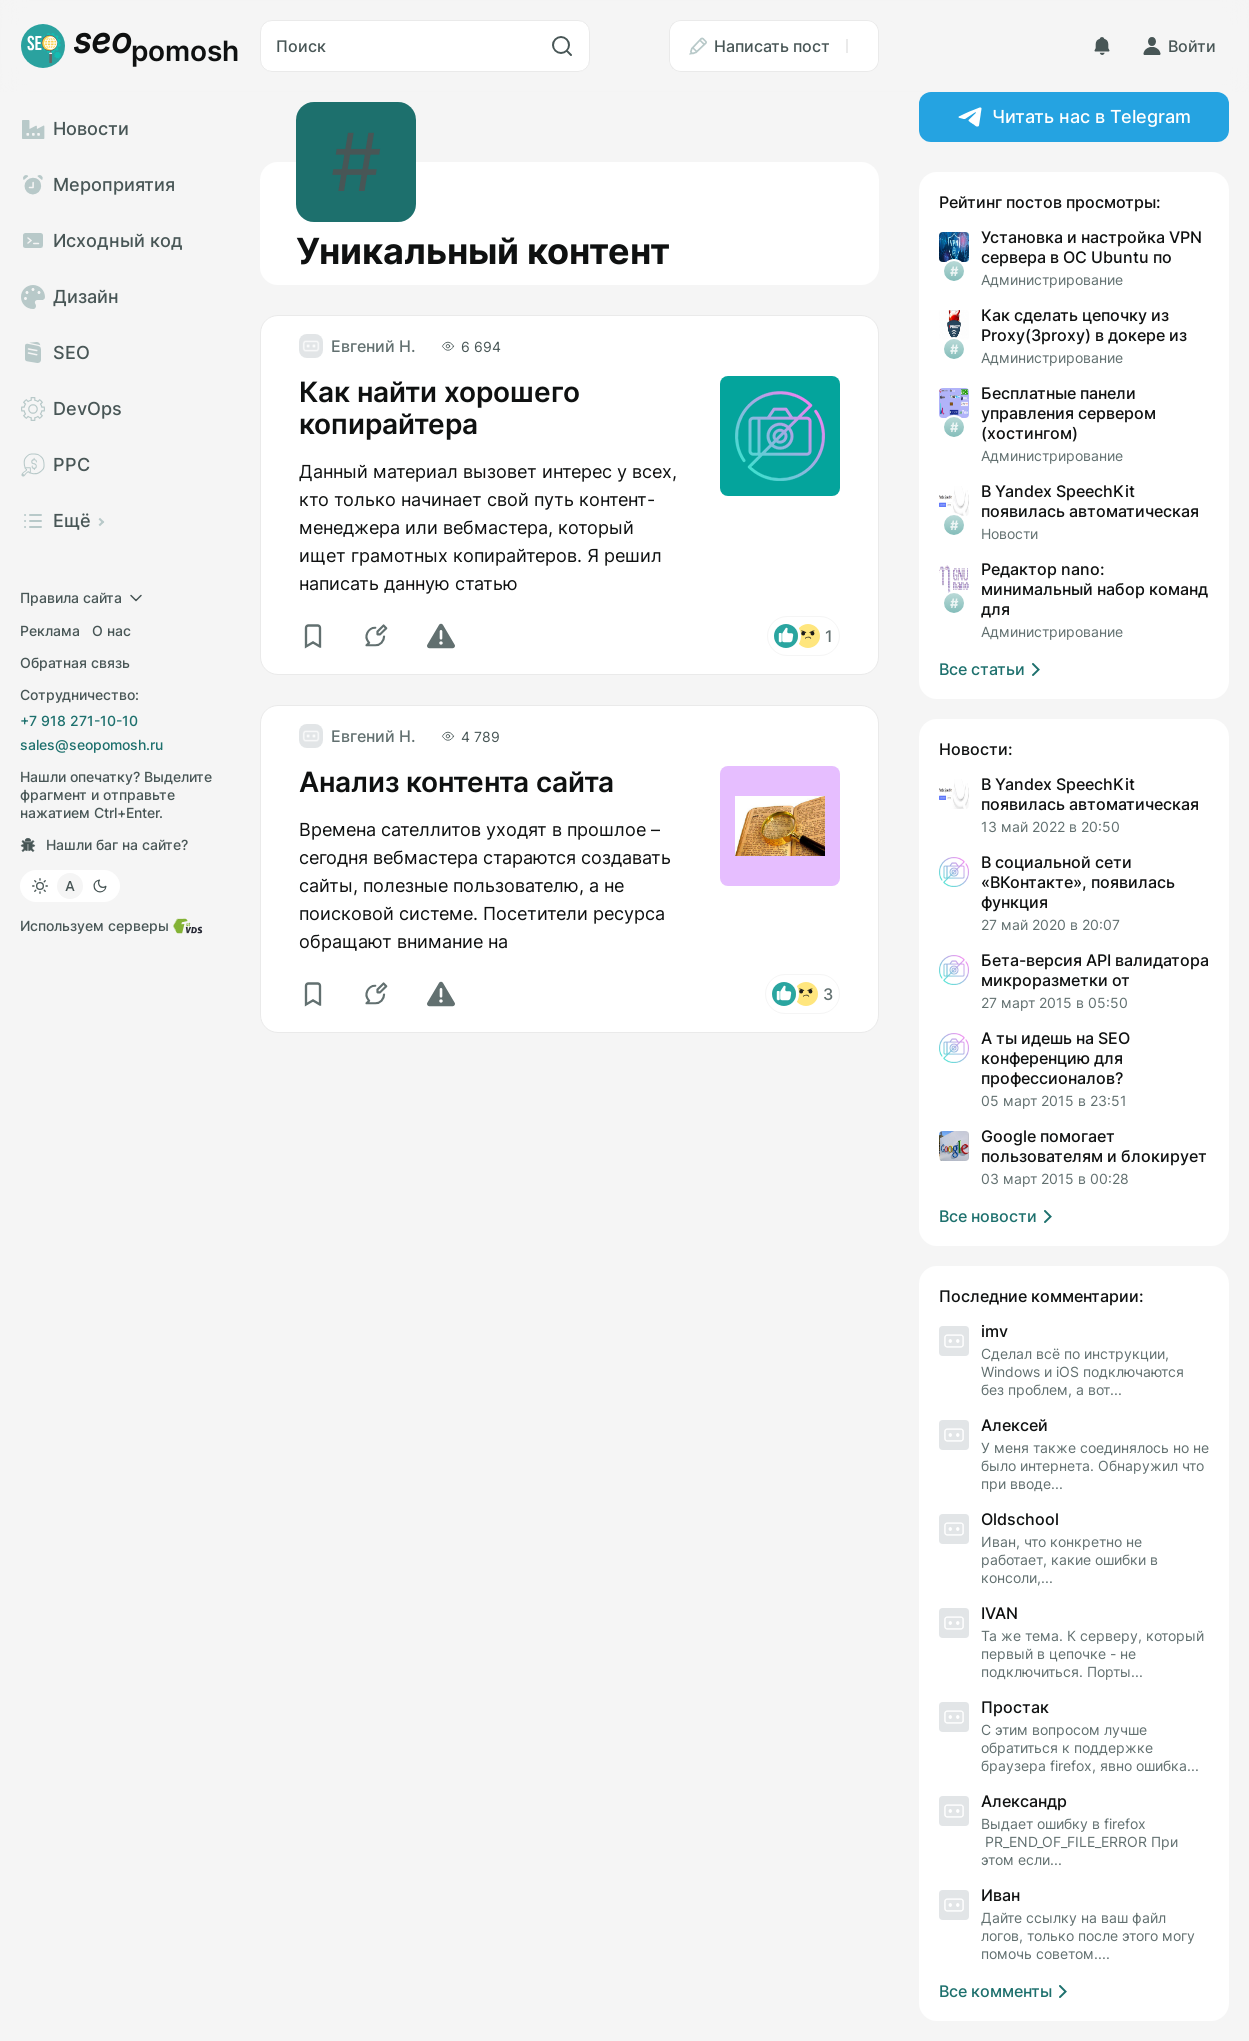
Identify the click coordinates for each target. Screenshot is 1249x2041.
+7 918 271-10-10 (79, 720)
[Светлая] (40, 886)
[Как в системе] (70, 886)
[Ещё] (862, 46)
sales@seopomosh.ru (91, 744)
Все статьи (993, 669)
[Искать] (562, 46)
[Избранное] (315, 636)
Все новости (999, 1216)
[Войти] (1178, 46)
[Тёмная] (100, 886)
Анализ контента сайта (456, 782)
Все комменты (1006, 1991)
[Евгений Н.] (357, 346)
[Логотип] (130, 46)
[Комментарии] (379, 636)
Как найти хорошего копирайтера (439, 408)
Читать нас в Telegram (1074, 117)
